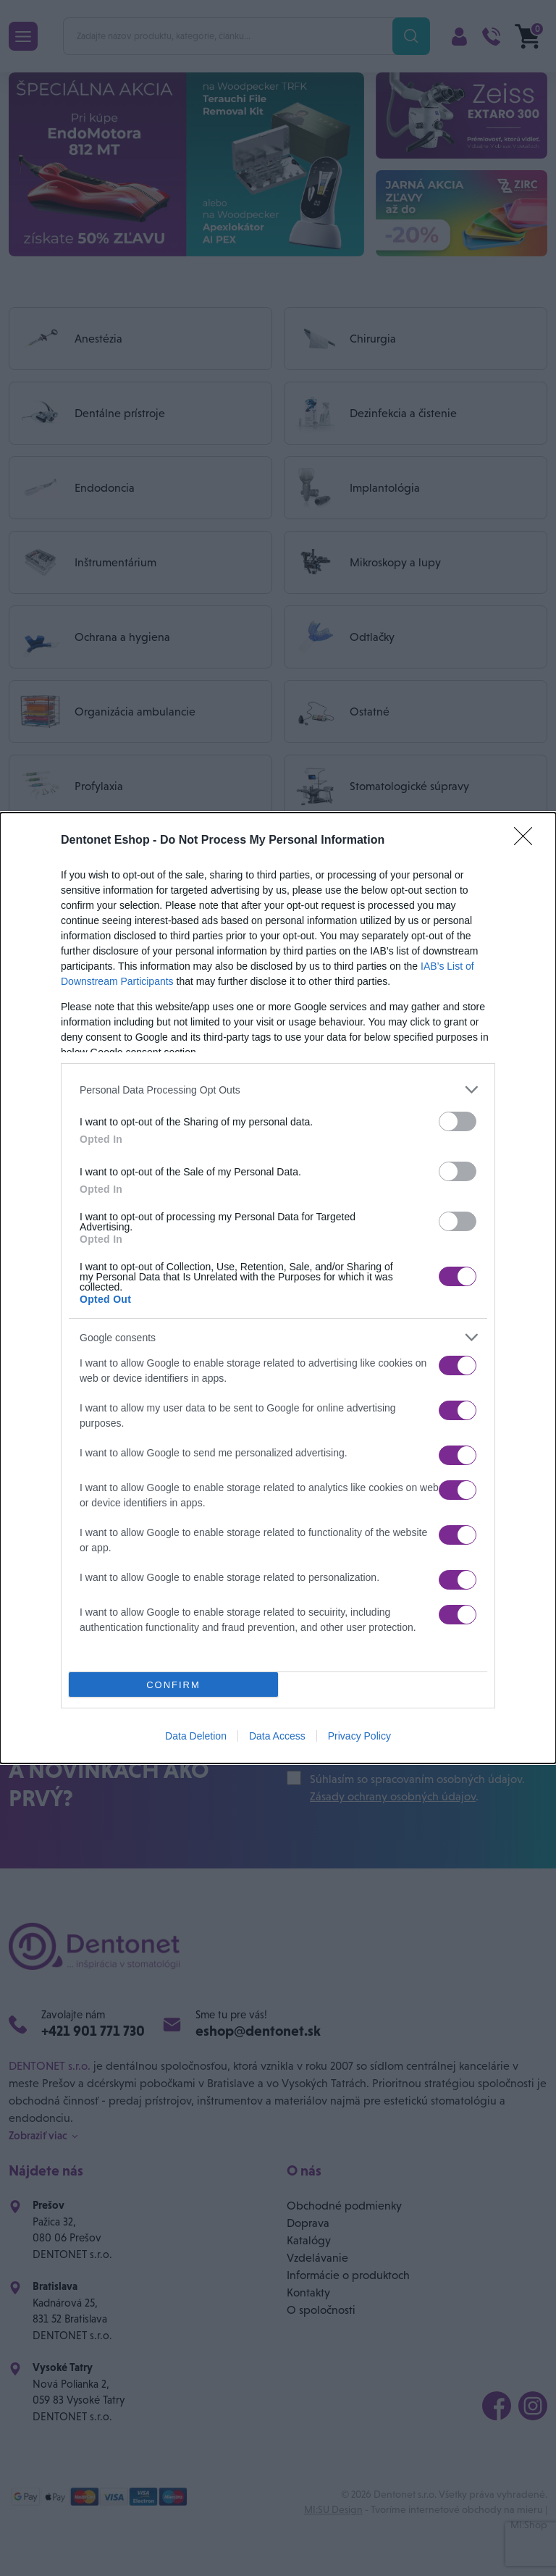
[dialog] (278, 1288)
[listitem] (278, 1089)
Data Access (277, 1736)
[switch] (457, 1121)
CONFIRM (173, 1684)
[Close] (528, 841)
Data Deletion (196, 1736)
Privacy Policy (359, 1736)
